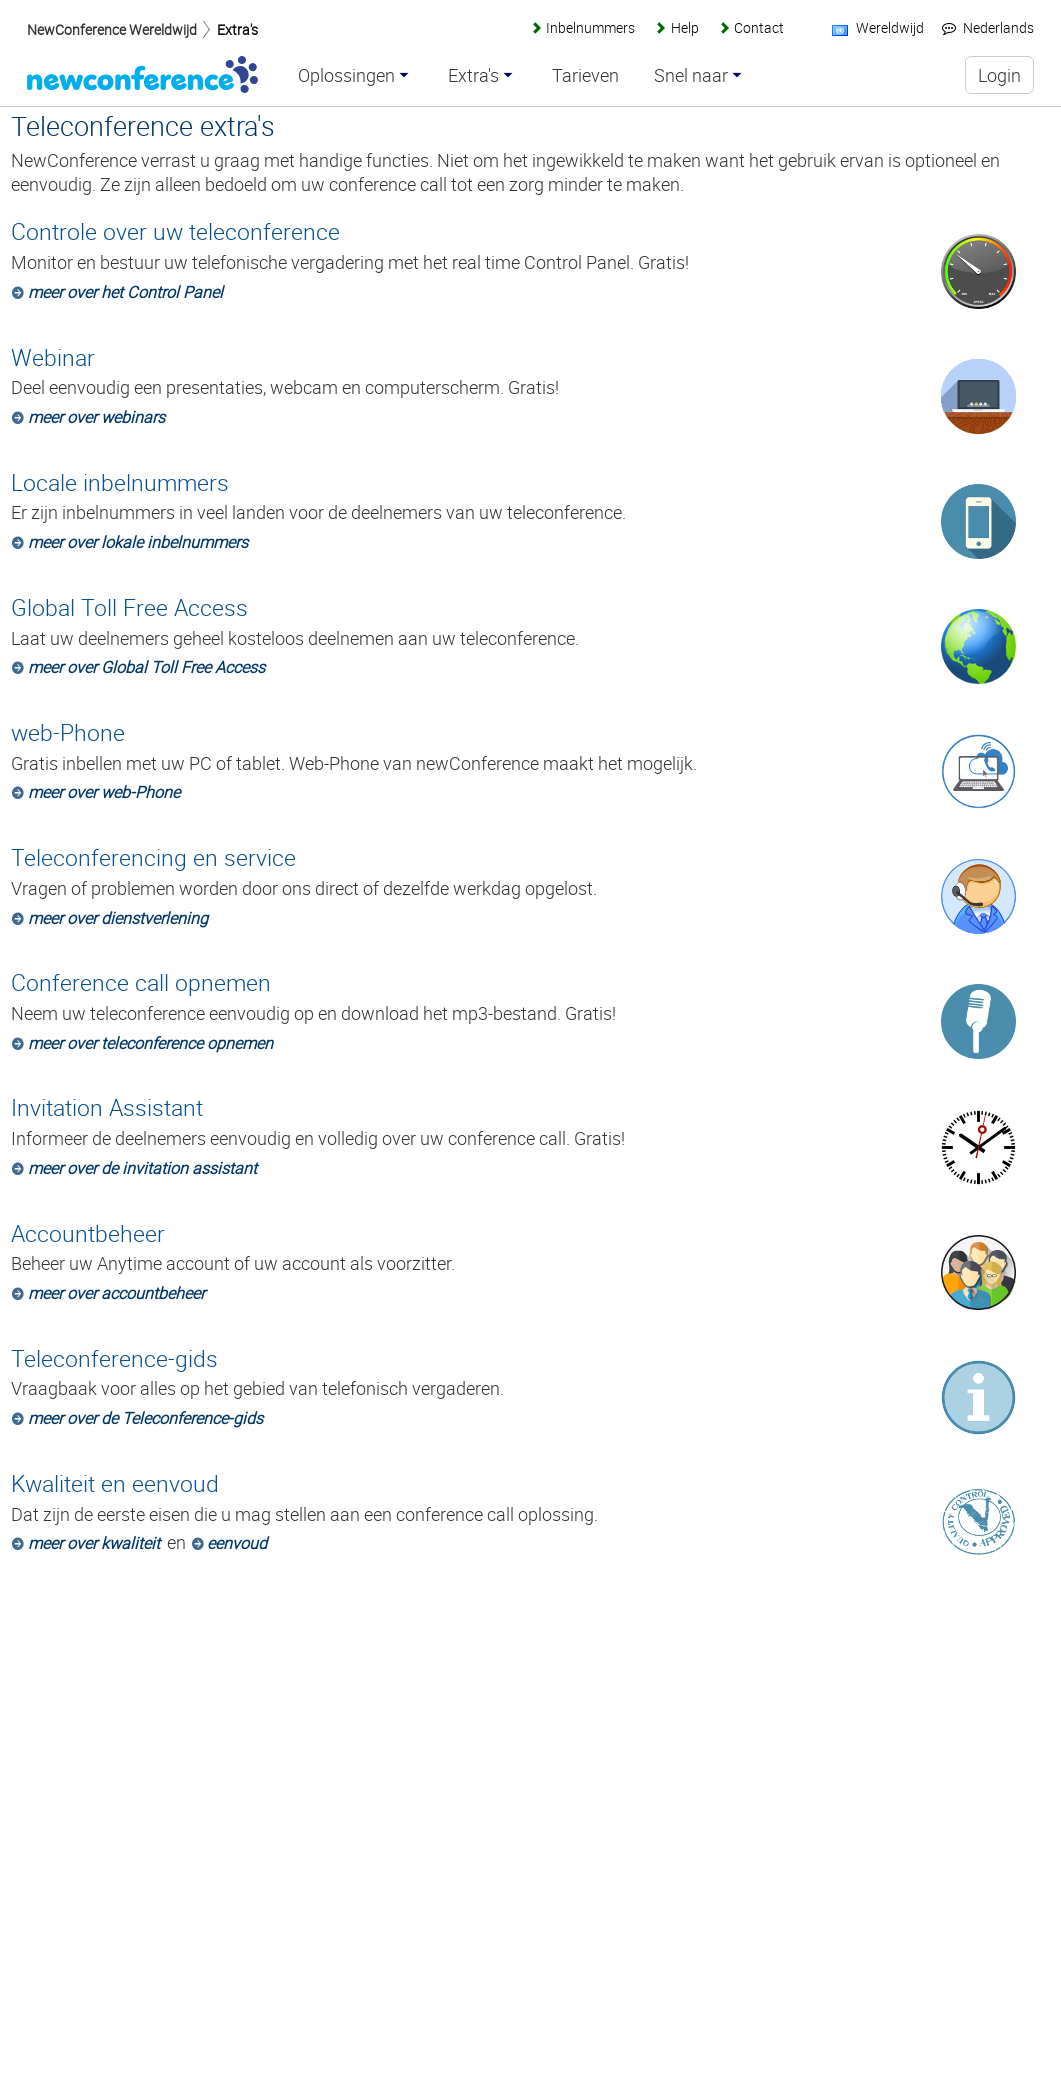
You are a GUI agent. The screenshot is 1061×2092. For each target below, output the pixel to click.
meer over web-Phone (104, 792)
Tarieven (585, 76)
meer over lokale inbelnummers (138, 542)
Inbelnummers (590, 27)
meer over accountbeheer (116, 1293)
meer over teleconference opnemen (150, 1043)
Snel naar (691, 76)
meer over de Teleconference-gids (145, 1418)
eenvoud (237, 1543)
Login (999, 75)
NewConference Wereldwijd (112, 29)
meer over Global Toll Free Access (146, 667)
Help (685, 27)
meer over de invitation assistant (142, 1168)
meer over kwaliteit (94, 1543)
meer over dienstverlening (118, 918)
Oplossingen (346, 76)
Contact (759, 27)
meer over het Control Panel (125, 292)
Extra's (237, 29)
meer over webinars (96, 417)
